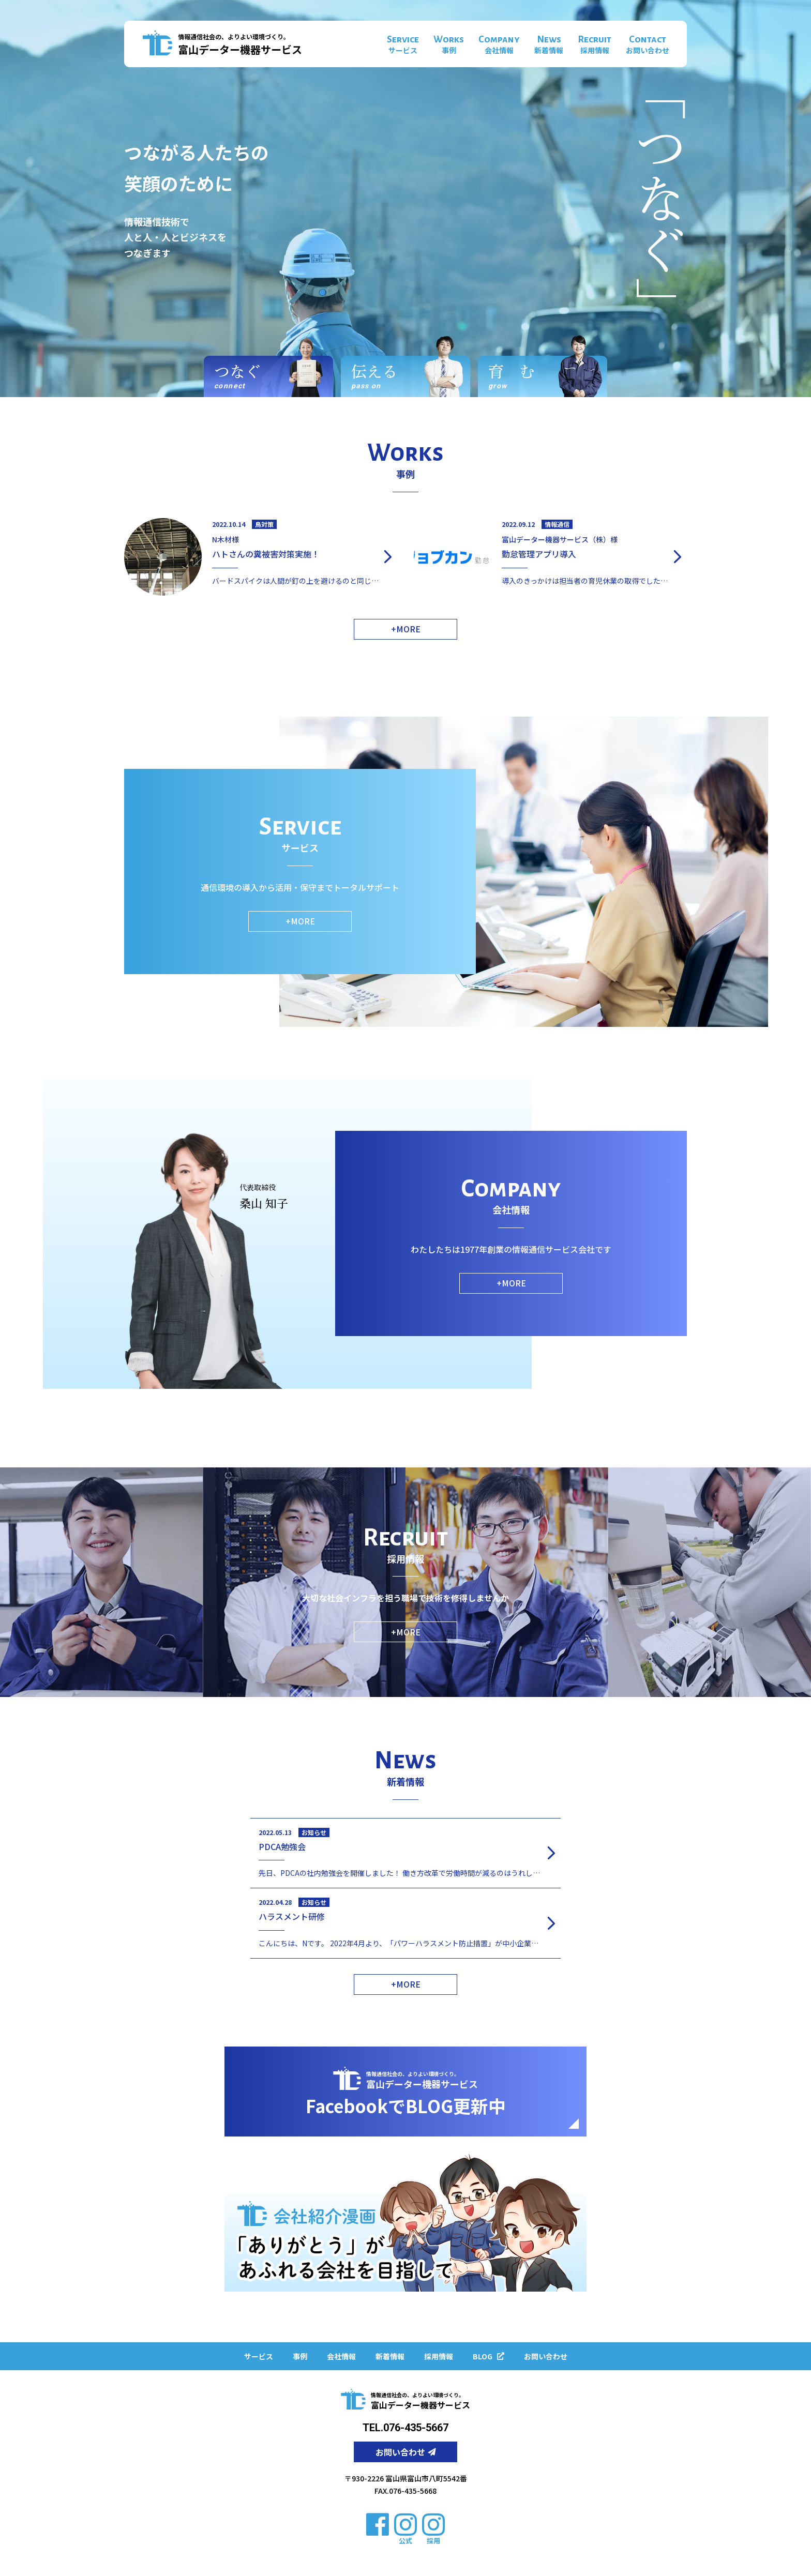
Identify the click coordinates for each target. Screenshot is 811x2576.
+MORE (405, 629)
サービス (258, 2356)
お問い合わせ (545, 2356)
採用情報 (438, 2356)
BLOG (488, 2356)
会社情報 (341, 2356)
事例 (300, 2356)
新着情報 (390, 2356)
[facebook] (377, 2523)
